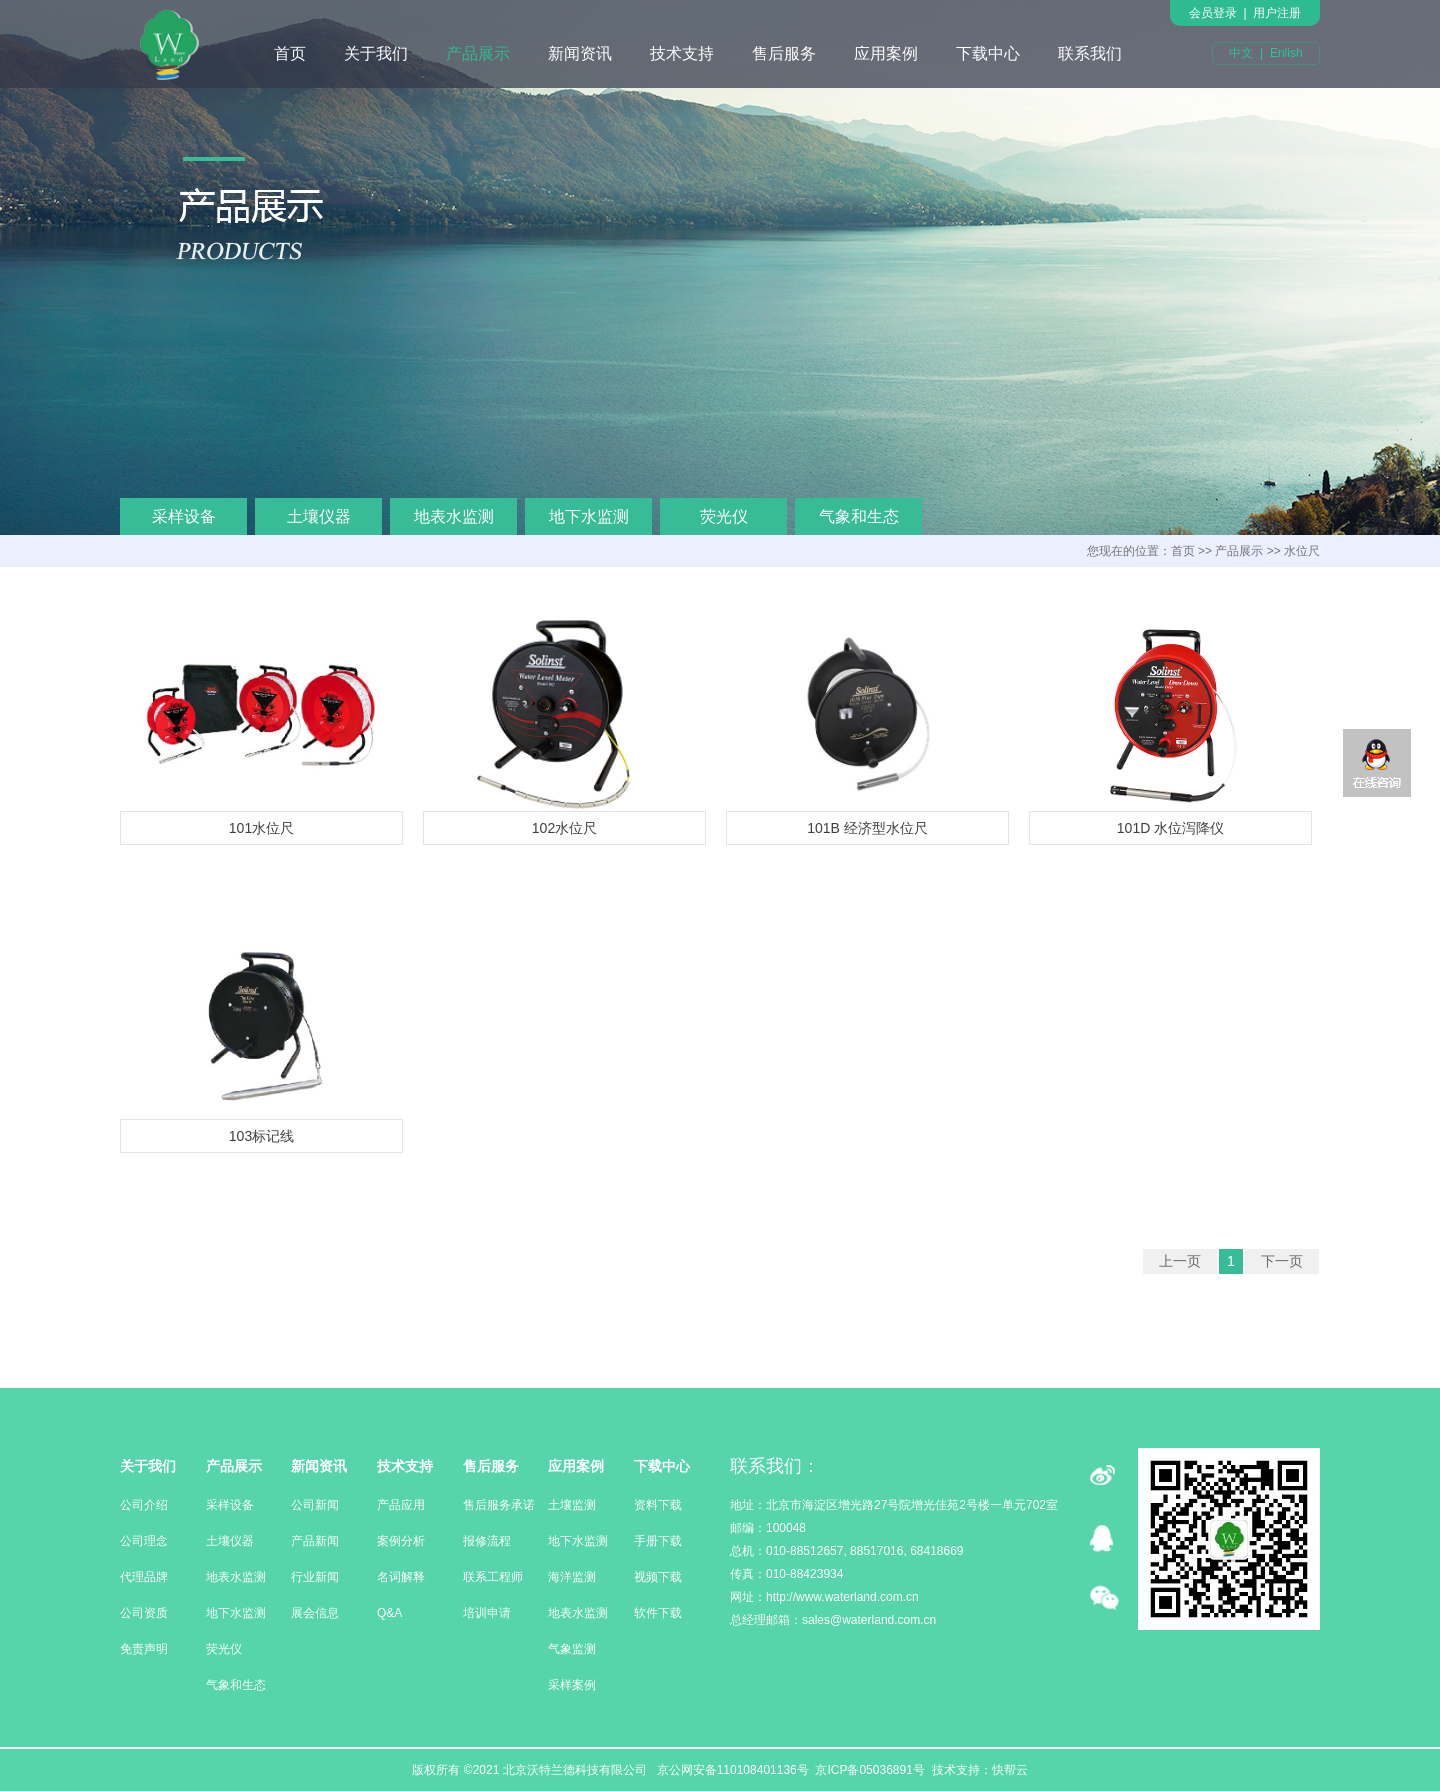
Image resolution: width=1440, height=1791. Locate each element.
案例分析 (401, 1541)
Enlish (1286, 53)
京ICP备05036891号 (869, 1770)
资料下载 (658, 1505)
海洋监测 (572, 1577)
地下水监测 (589, 516)
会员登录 (1213, 13)
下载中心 (988, 53)
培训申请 (487, 1613)
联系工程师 (493, 1577)
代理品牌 (144, 1577)
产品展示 (478, 53)
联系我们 (1090, 53)
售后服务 (784, 53)
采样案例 (572, 1685)
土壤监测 (572, 1505)
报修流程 (487, 1541)
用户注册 (1277, 13)
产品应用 (401, 1505)
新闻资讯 (580, 53)
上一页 (1180, 1261)
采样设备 (184, 516)
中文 (1241, 53)
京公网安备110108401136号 (730, 1770)
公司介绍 (144, 1505)
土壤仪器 (319, 516)
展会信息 (315, 1613)
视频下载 (658, 1577)
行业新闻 (315, 1577)
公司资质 (144, 1613)
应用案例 (886, 53)
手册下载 (658, 1541)
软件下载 (658, 1613)
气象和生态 (859, 516)
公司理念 (144, 1541)
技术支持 (682, 53)
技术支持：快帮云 (980, 1770)
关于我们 (376, 53)
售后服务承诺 (499, 1505)
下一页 (1282, 1261)
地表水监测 (454, 516)
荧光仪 (724, 516)
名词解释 (401, 1577)
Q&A (389, 1613)
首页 (290, 53)
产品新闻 (315, 1541)
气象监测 (572, 1649)
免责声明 (144, 1649)
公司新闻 (315, 1505)
